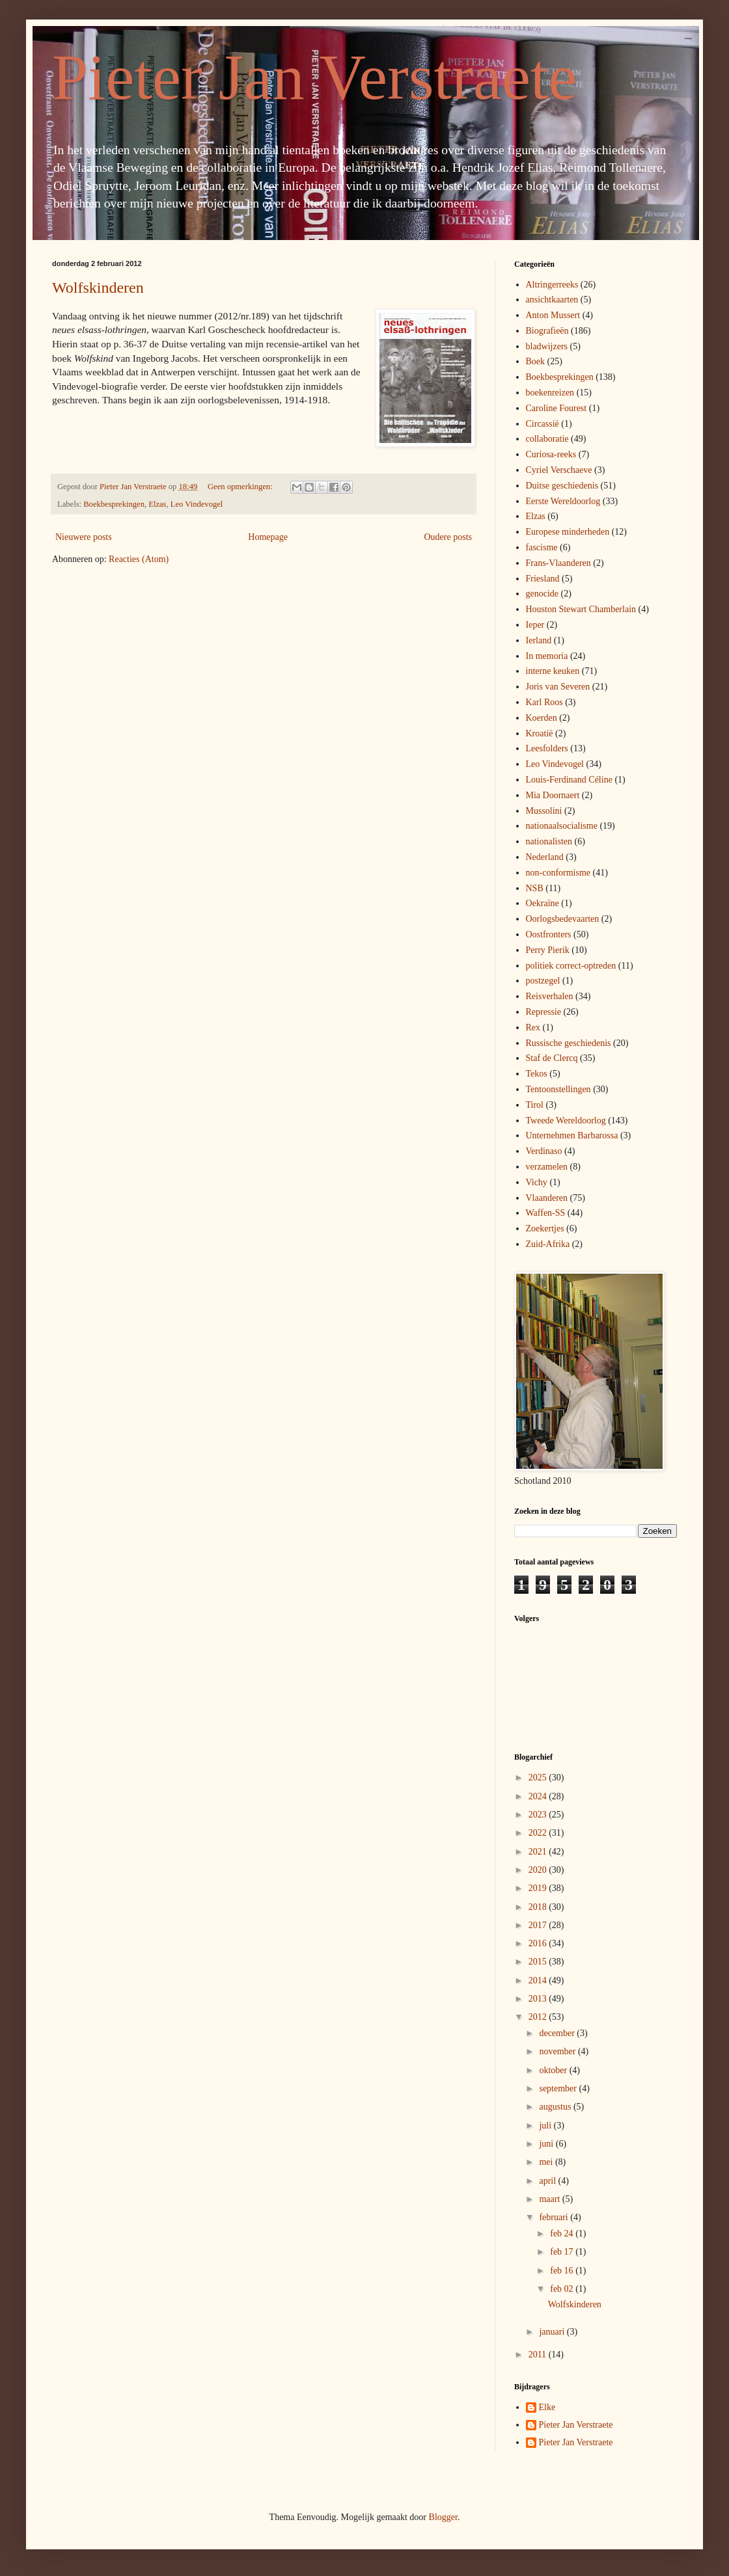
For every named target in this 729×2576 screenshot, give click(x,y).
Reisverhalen (549, 996)
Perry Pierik (548, 950)
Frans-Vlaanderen (558, 563)
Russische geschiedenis (568, 1043)
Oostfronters (548, 934)
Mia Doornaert (553, 795)
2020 (539, 1870)
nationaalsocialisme (562, 826)
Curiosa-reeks (551, 454)
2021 (539, 1852)
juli (546, 2125)
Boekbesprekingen (113, 504)
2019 (539, 1888)
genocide (542, 593)
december (558, 2033)
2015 (539, 1961)
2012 (539, 2017)
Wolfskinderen (98, 287)
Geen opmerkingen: (241, 486)
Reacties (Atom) (139, 559)
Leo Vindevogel (197, 504)
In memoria (547, 656)
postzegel (543, 981)
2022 (539, 1833)
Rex (533, 1027)
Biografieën (547, 331)
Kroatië (539, 733)
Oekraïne (542, 903)
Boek (535, 361)
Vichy (536, 1182)
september (559, 2088)
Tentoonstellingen (558, 1089)
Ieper (535, 625)
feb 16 (562, 2270)
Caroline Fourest (556, 408)
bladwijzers (547, 346)
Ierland (539, 640)
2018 (539, 1907)
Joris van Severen (558, 686)
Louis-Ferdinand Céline (569, 780)
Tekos (536, 1074)
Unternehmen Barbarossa (572, 1135)
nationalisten (549, 841)
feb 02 (562, 2289)
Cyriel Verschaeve (559, 470)
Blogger (443, 2517)
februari (554, 2217)
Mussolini (544, 811)
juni (547, 2144)
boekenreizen (550, 392)
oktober (554, 2070)
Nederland (545, 857)
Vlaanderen (547, 1198)
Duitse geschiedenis (562, 485)
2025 (539, 1777)
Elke (547, 2407)
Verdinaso (544, 1151)
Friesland (543, 579)
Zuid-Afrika (548, 1244)
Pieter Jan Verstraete (314, 77)
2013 (539, 1999)
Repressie (543, 1012)
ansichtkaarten (552, 299)
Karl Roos (544, 702)
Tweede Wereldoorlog (566, 1120)
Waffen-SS (546, 1213)
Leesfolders (547, 748)
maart (550, 2199)
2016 (539, 1943)
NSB (534, 888)
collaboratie (547, 439)
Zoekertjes (545, 1228)
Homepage (268, 537)
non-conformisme (558, 873)
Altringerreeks (552, 284)
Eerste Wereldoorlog (563, 501)
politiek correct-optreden (571, 966)
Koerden (541, 718)
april (548, 2181)
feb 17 (562, 2252)
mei (547, 2162)
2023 (539, 1814)
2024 (539, 1796)
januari (552, 2332)
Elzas (157, 504)
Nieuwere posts (83, 537)
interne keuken (553, 671)
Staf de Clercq (552, 1058)
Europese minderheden (568, 532)
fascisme (542, 547)
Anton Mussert (553, 315)
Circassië (542, 424)
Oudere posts (448, 537)
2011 (539, 2354)
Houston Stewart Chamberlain (581, 609)
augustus (556, 2107)
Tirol (535, 1105)
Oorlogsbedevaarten (562, 919)
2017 (539, 1925)
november (558, 2051)
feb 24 (562, 2233)
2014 (539, 1980)
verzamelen (547, 1167)
